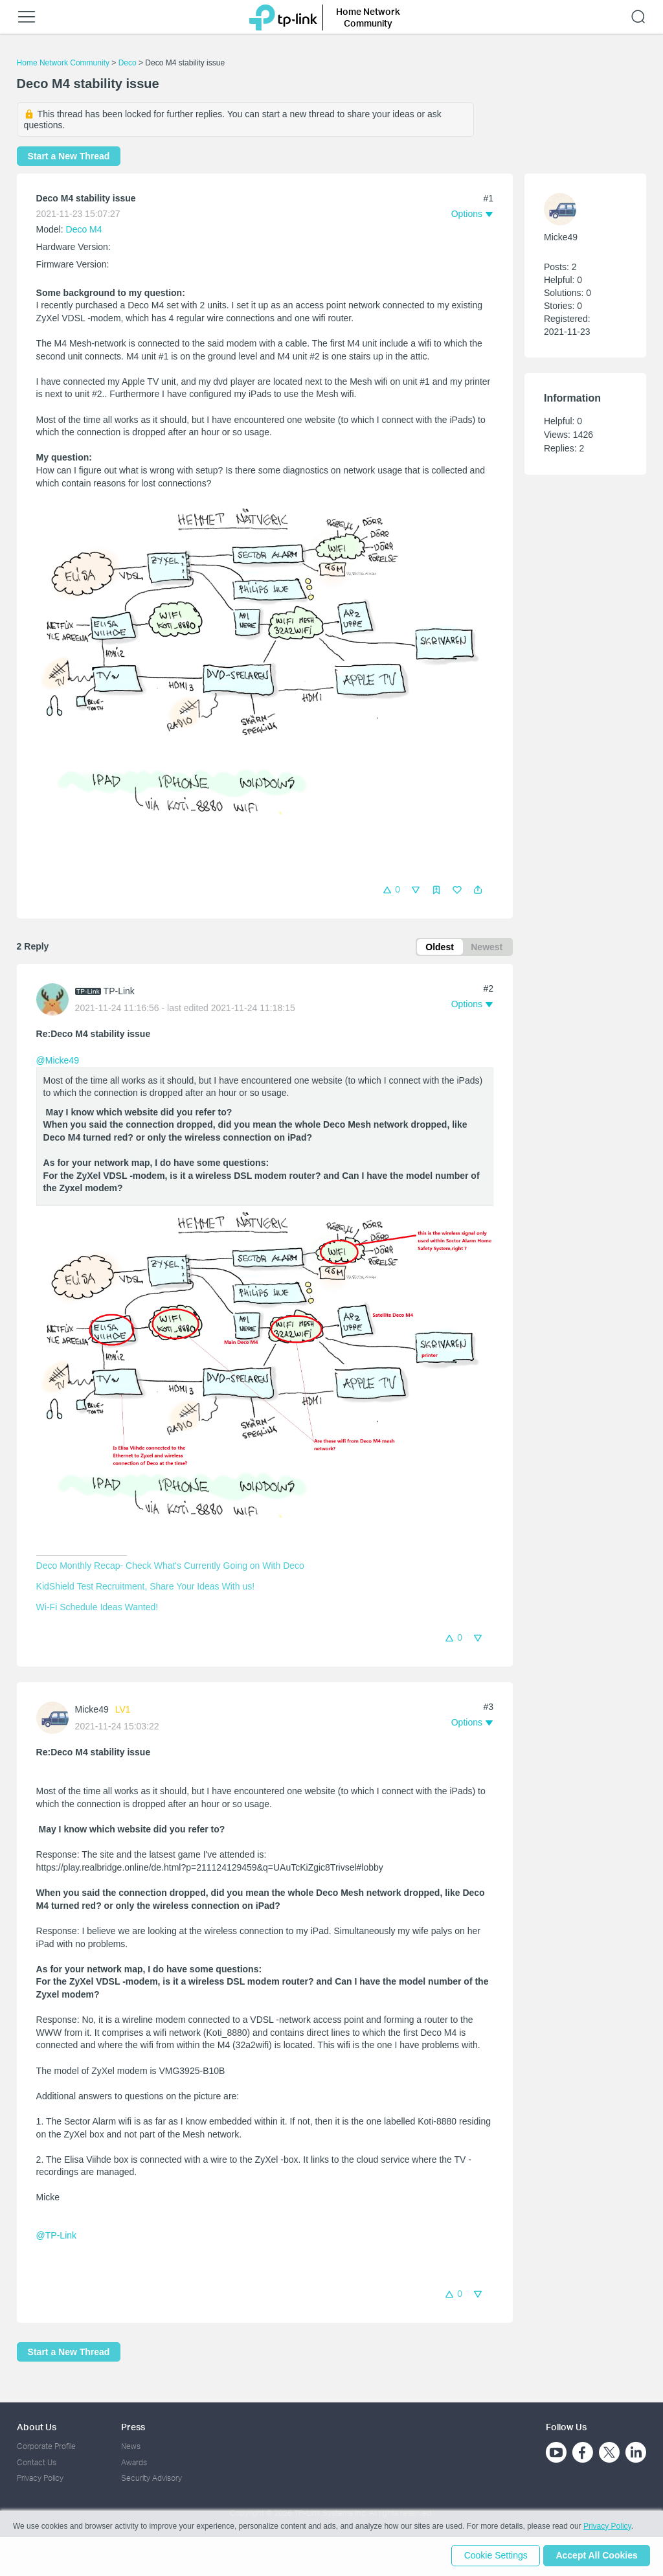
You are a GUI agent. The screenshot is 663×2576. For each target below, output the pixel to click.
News (130, 2446)
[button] (478, 890)
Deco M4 (84, 229)
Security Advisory (151, 2478)
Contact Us (36, 2462)
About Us (36, 2426)
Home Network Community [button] (368, 17)
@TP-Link (56, 2237)
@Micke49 (57, 1061)
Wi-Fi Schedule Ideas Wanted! (97, 1608)
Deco (127, 62)
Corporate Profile (46, 2446)
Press (133, 2426)
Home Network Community (63, 62)
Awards (134, 2462)
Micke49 (92, 1710)
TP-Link (119, 992)
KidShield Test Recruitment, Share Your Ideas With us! (145, 1587)
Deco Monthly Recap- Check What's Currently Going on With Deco (170, 1567)
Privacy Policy (40, 2478)
